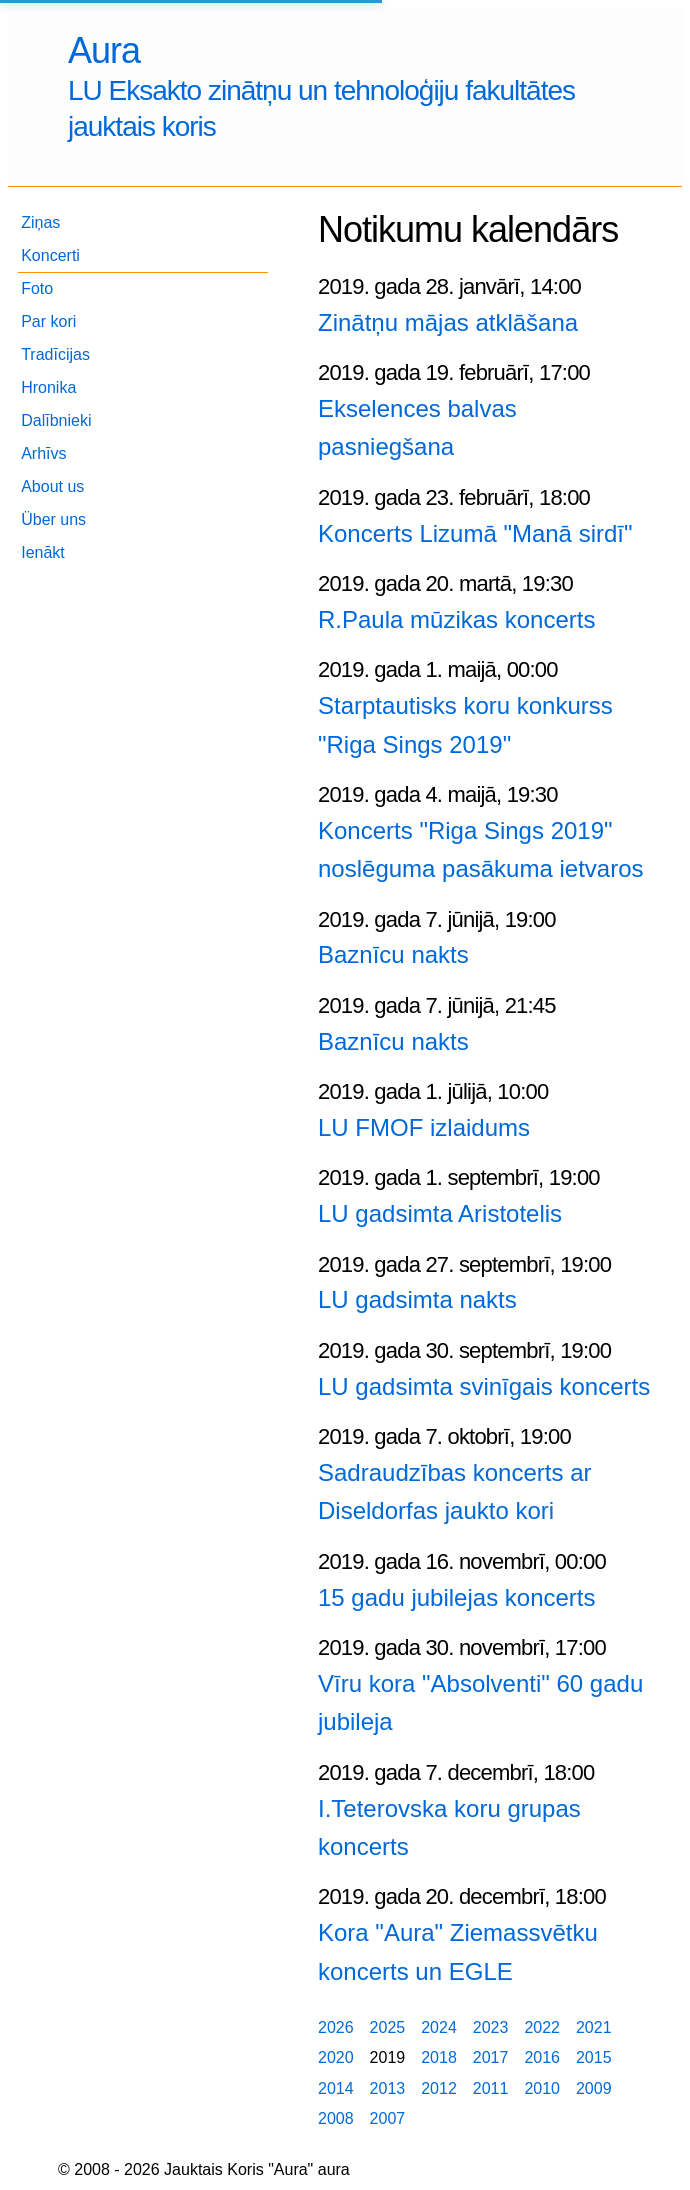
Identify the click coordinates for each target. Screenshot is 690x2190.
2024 (439, 2027)
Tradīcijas (55, 354)
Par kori (48, 321)
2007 (388, 2118)
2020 (336, 2057)
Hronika (48, 387)
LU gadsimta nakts (417, 1299)
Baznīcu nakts (393, 954)
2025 (388, 2027)
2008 (336, 2118)
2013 (388, 2088)
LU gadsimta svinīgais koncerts (484, 1386)
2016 (542, 2057)
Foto (37, 288)
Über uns (53, 519)
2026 (336, 2027)
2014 (336, 2088)
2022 (542, 2027)
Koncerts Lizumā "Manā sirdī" (475, 533)
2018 (439, 2057)
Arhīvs (43, 453)
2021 (594, 2027)
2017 (491, 2057)
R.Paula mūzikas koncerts (456, 619)
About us (52, 486)
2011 (491, 2088)
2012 (439, 2088)
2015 (594, 2057)
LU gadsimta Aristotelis (440, 1213)
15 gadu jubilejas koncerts (457, 1597)
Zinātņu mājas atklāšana (448, 322)
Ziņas (40, 222)
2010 (542, 2088)
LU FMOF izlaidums (424, 1127)
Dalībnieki (56, 420)
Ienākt (43, 552)
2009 (594, 2088)
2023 (491, 2027)
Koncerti (50, 255)
